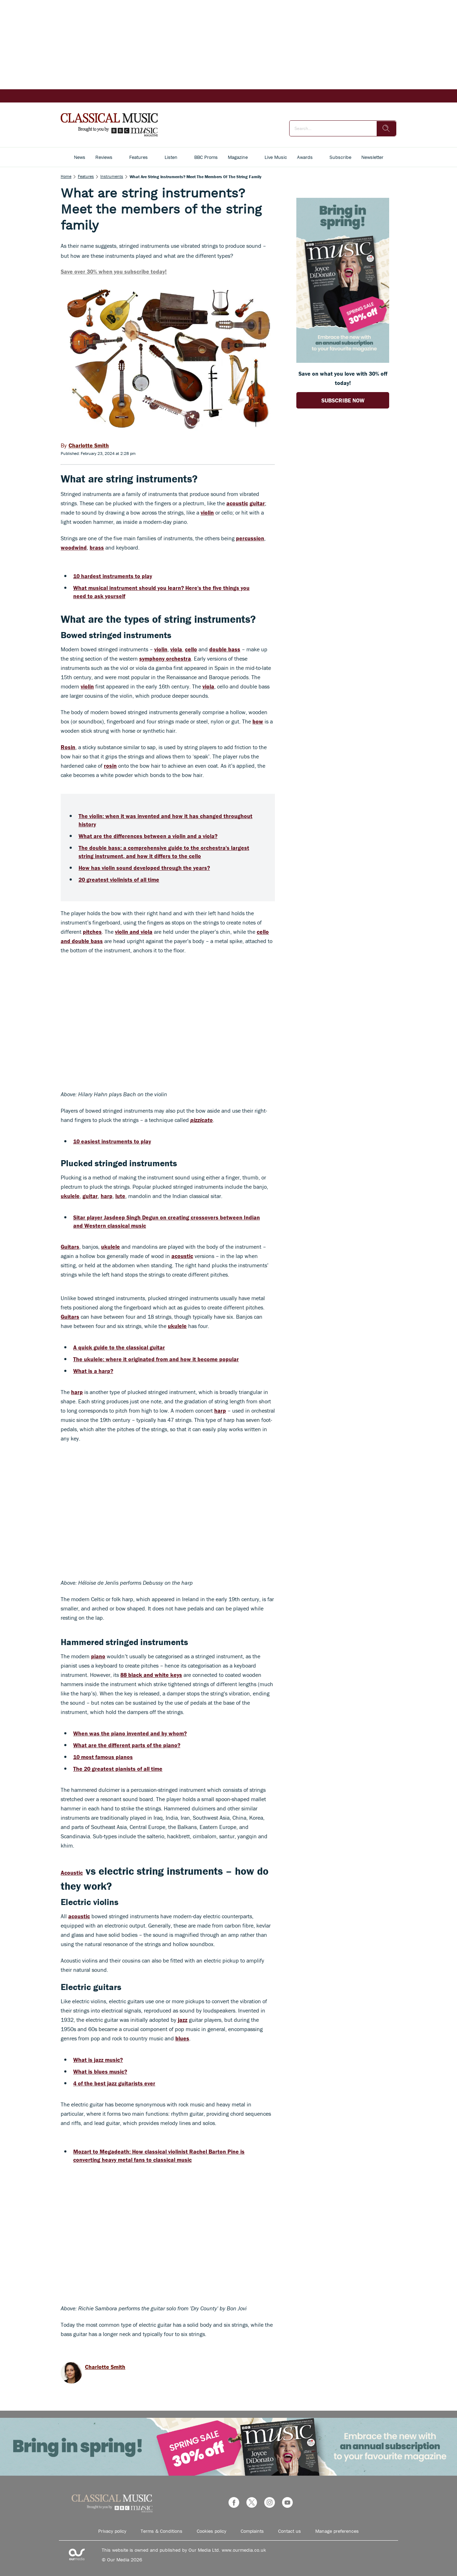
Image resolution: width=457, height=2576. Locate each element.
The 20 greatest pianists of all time (117, 1768)
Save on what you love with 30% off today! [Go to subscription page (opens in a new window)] (342, 378)
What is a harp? (93, 1370)
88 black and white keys (151, 1674)
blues (182, 2038)
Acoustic (72, 1872)
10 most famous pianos (103, 1756)
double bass (224, 649)
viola (176, 649)
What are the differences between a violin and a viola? (148, 836)
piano (98, 1656)
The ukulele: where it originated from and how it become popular (156, 1359)
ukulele (70, 1195)
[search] (386, 128)
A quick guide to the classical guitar (119, 1347)
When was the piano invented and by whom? (130, 1733)
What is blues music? (100, 2071)
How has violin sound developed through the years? (144, 867)
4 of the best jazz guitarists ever (114, 2083)
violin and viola (133, 931)
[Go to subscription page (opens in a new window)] (342, 360)
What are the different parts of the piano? (126, 1745)
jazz (182, 2019)
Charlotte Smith (105, 2366)
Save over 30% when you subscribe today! (114, 271)
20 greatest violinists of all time (119, 879)
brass (97, 547)
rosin (110, 765)
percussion (250, 538)
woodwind (74, 547)
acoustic (237, 503)
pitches (92, 931)
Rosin (68, 747)
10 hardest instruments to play (112, 576)
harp (106, 1195)
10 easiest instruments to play (112, 1141)
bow (257, 721)
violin (207, 512)
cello (191, 649)
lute (120, 1195)
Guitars (70, 1246)
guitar (257, 503)
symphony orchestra (165, 658)
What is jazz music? (98, 2059)
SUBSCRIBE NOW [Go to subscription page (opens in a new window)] (343, 400)
